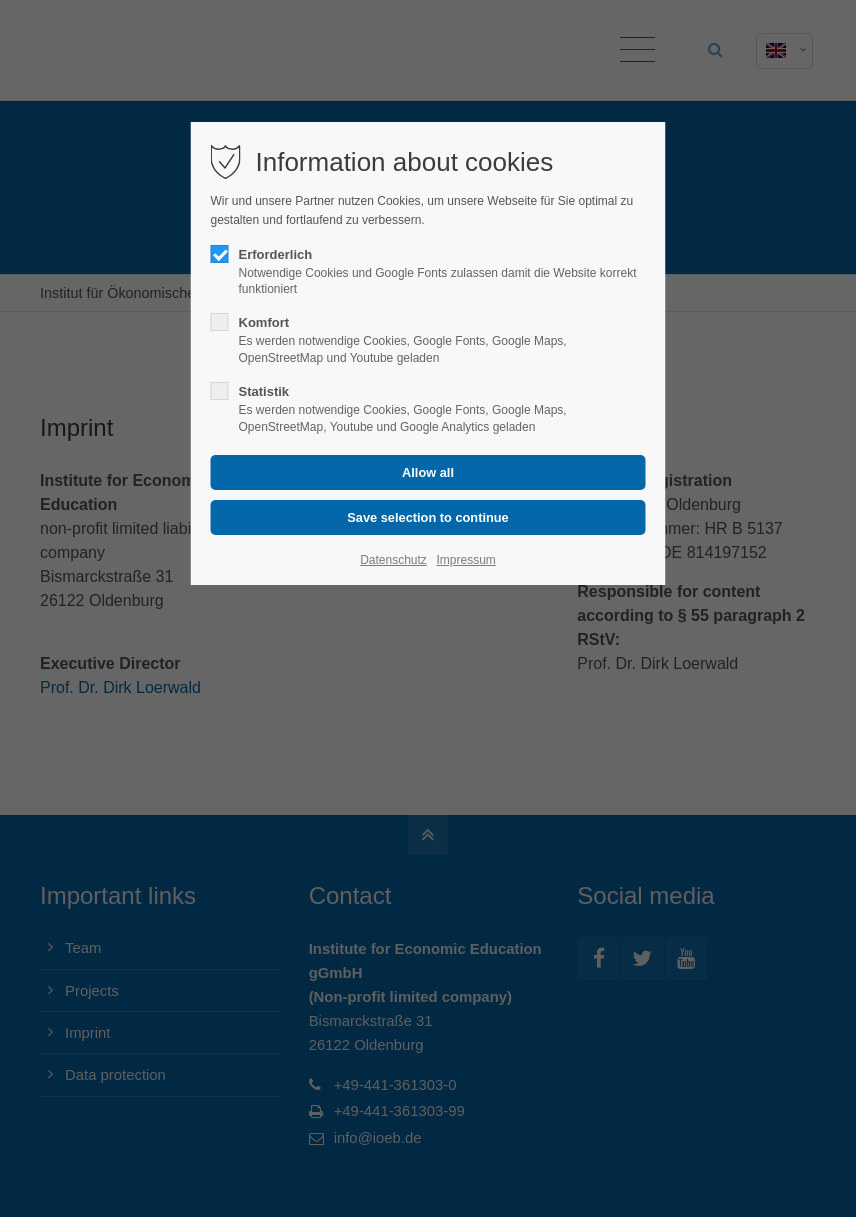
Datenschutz (393, 560)
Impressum (465, 560)
